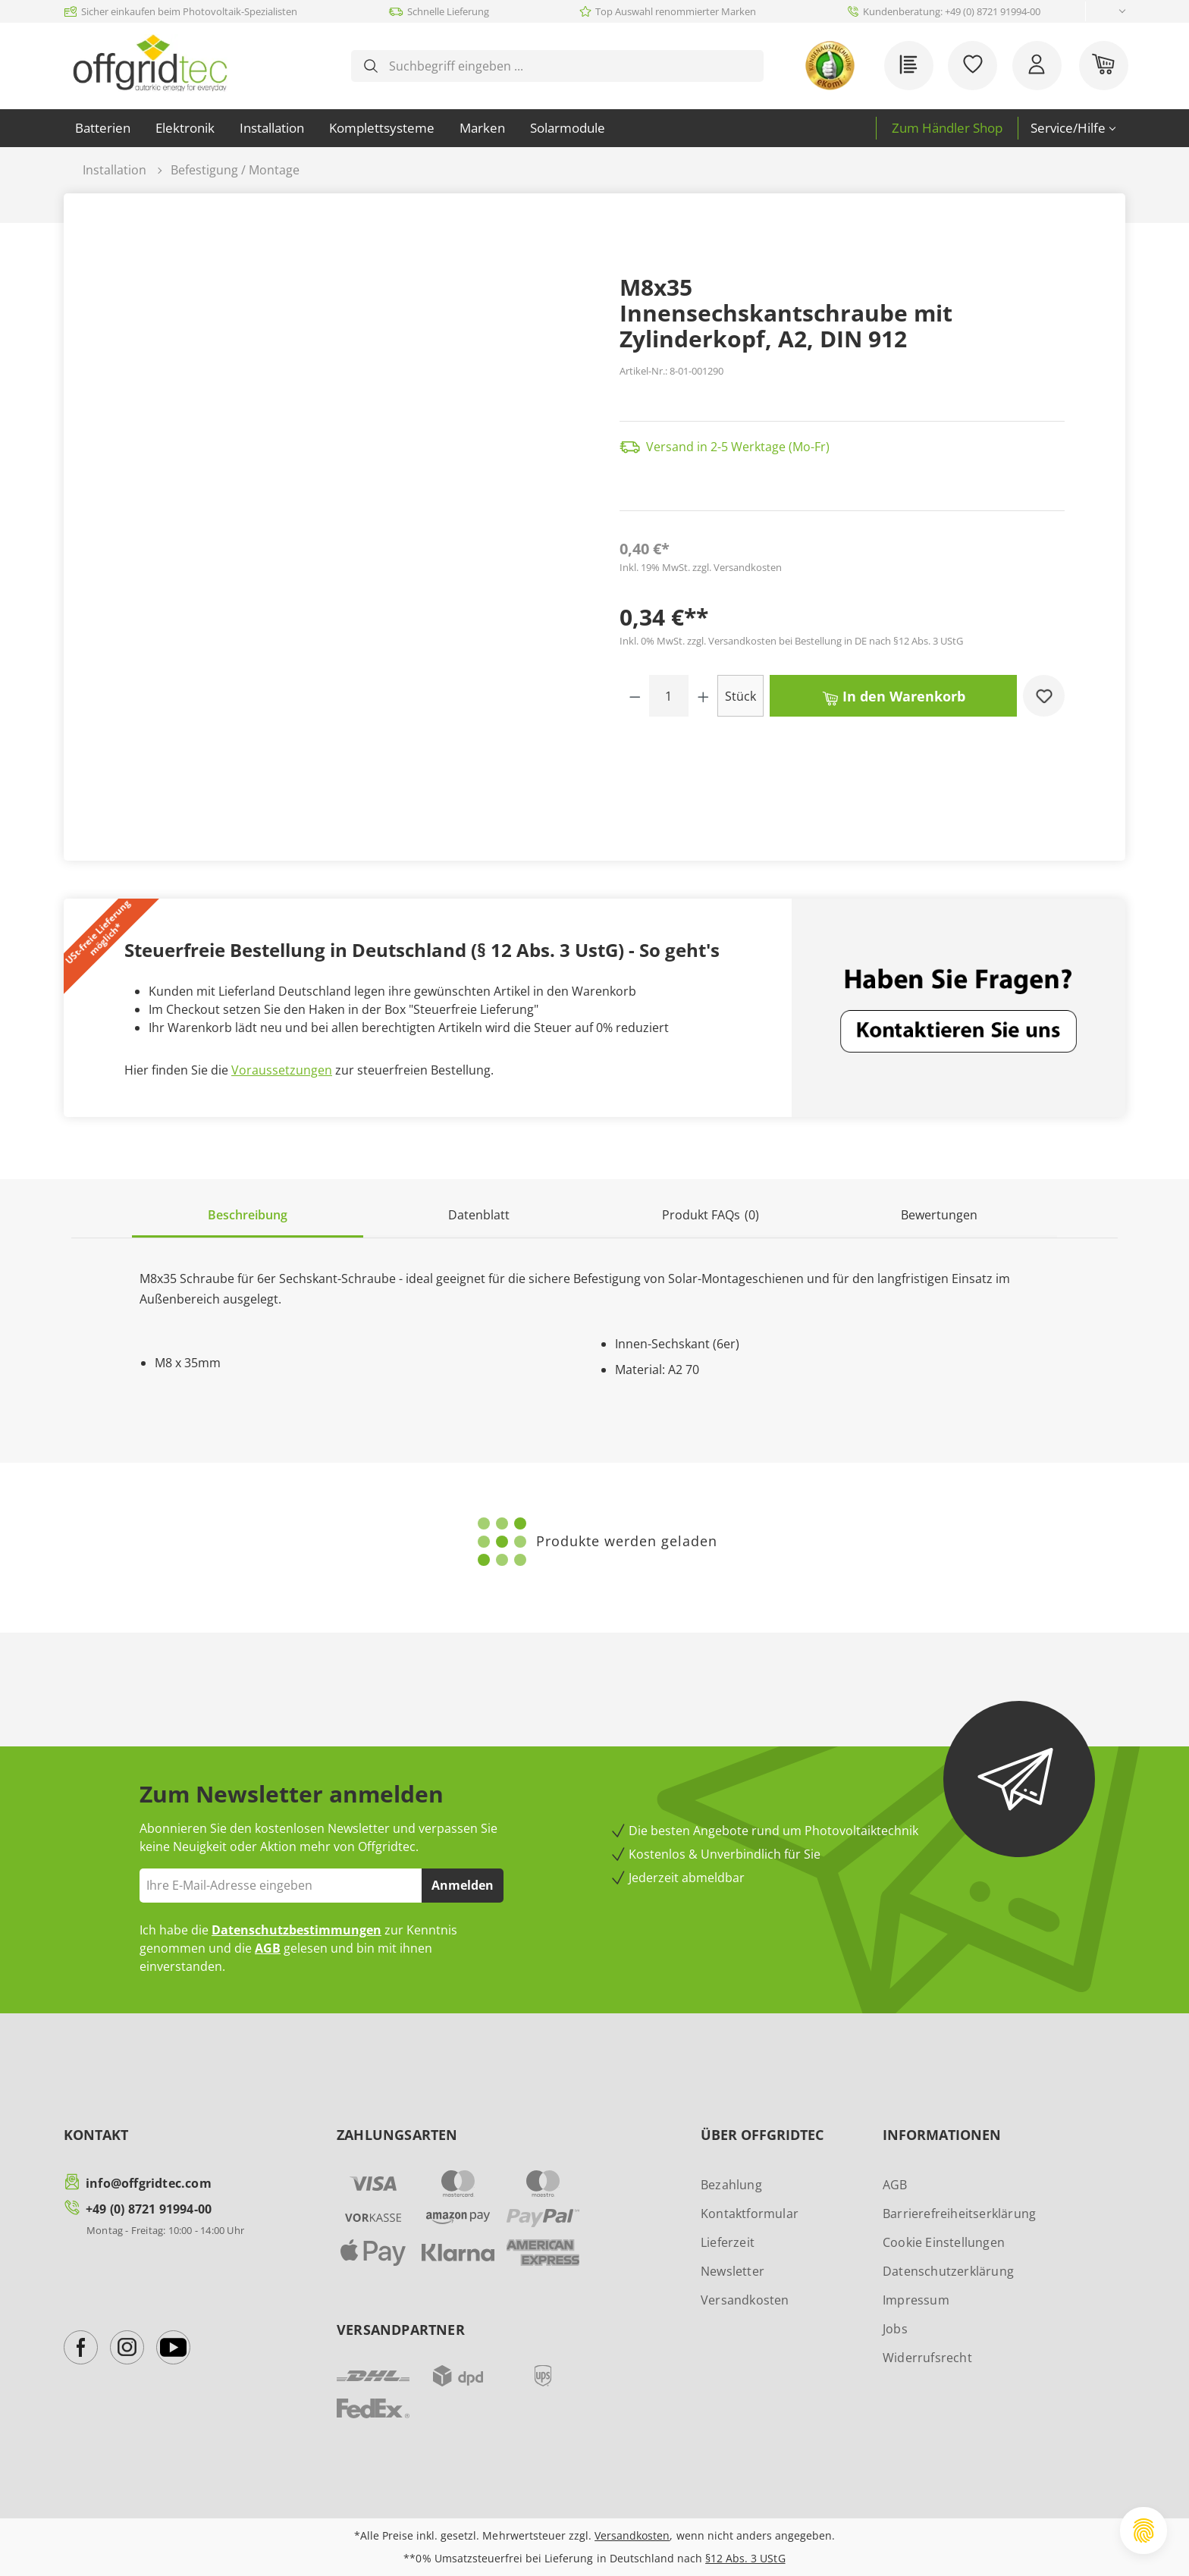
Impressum (916, 2300)
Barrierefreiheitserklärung (959, 2213)
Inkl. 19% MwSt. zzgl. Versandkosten (701, 567)
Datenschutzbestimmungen (296, 1930)
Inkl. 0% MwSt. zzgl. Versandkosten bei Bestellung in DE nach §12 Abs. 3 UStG (791, 641)
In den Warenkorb (893, 695)
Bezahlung (731, 2184)
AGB (268, 1948)
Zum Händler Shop (947, 127)
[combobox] (569, 66)
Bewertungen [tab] (939, 1214)
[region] (347, 485)
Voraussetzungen (281, 1070)
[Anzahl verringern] (635, 696)
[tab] (247, 1216)
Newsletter (732, 2271)
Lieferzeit (727, 2242)
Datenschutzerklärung (948, 2271)
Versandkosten (745, 2300)
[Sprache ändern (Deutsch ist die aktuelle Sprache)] (1110, 11)
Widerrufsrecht (927, 2357)
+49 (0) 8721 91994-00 (149, 2209)
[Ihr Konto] (1037, 65)
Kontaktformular (749, 2213)
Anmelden (462, 1885)
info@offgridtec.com (149, 2183)
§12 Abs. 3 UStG (745, 2558)
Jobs (895, 2328)
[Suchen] (371, 66)
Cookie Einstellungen (944, 2242)
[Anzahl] (669, 696)
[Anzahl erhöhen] (703, 696)
